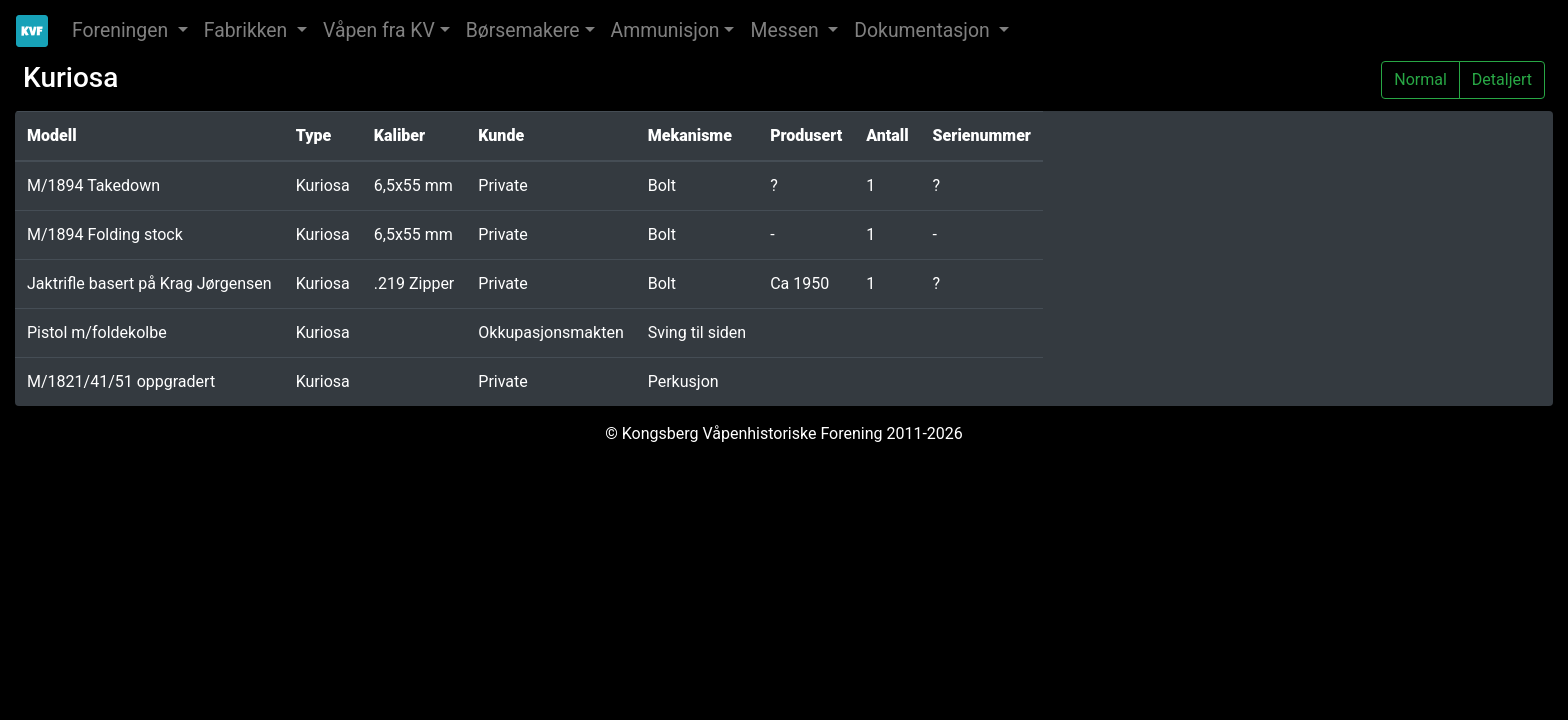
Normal (1420, 78)
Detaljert (1502, 78)
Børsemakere (523, 30)
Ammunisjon (665, 30)
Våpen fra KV (379, 30)
